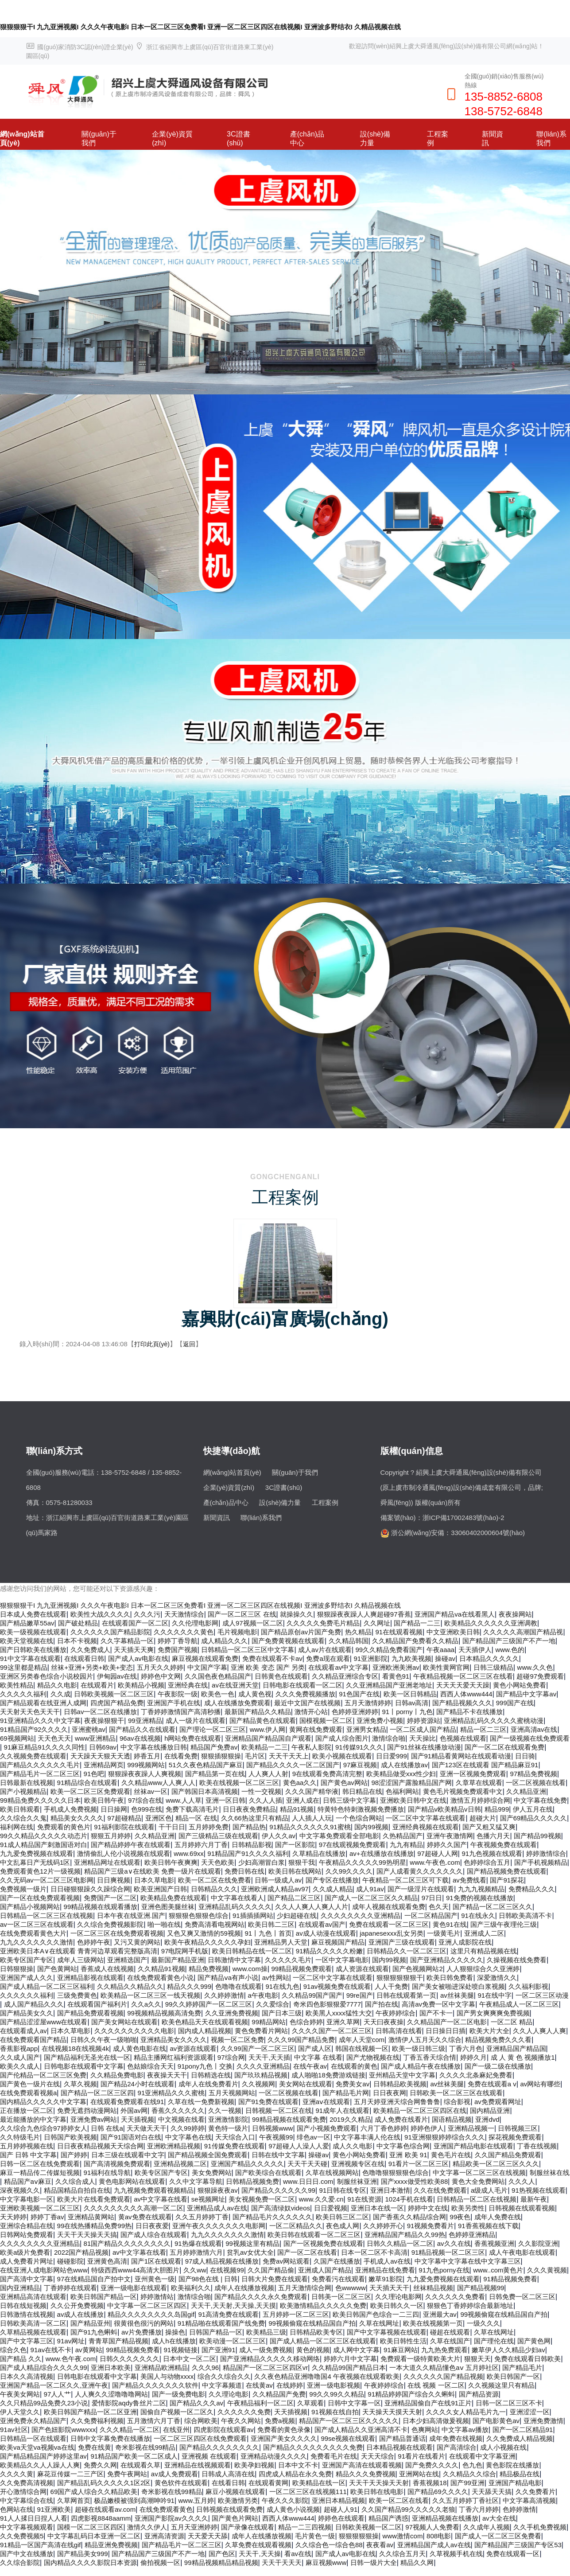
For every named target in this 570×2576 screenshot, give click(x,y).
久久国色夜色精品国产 (218, 1676)
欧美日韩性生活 (403, 2341)
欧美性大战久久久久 (100, 1614)
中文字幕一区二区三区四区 (147, 2305)
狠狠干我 (301, 1862)
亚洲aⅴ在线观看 (326, 2101)
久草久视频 (80, 2084)
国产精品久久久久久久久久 (219, 2447)
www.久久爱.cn (321, 2199)
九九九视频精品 (481, 1889)
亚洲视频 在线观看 (209, 2456)
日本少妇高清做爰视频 (436, 2420)
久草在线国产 (450, 2341)
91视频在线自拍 (335, 2412)
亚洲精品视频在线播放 (445, 2518)
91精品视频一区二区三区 (448, 2252)
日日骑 (525, 1756)
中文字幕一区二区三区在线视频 (479, 2172)
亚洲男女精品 (366, 1729)
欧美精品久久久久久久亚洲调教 (490, 1623)
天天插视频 (137, 2119)
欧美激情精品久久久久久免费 (323, 2305)
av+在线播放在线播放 (381, 1853)
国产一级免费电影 (178, 2394)
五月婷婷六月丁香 (201, 1844)
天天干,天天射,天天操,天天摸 (233, 2305)
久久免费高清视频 (26, 2482)
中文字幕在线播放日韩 (153, 1747)
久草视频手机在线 (456, 2553)
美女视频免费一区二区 (262, 2199)
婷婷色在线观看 (341, 2518)
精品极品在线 (519, 2474)
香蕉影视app (19, 2048)
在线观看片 (97, 1685)
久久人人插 (265, 1800)
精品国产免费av (213, 1747)
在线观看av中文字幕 (338, 1667)
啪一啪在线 (164, 1924)
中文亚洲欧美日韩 (453, 1632)
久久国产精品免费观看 (508, 2155)
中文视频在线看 (181, 2119)
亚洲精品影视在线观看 (90, 1977)
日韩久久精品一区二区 (400, 2243)
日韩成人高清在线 (228, 2474)
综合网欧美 (200, 2420)
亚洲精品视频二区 (180, 2163)
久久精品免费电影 (116, 2075)
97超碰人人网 (437, 1853)
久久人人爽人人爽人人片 (311, 1906)
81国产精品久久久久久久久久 (127, 2243)
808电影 (439, 2536)
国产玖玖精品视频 (260, 2075)
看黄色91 (396, 1676)
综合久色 (13, 2350)
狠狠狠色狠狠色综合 (199, 1915)
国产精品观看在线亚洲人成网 (43, 1703)
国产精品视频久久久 (462, 1703)
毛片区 (255, 1756)
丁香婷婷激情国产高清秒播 (181, 1711)
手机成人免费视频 (70, 1809)
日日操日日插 (445, 2030)
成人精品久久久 (224, 1641)
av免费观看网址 (497, 2101)
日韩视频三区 (518, 2128)
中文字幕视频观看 (26, 2527)
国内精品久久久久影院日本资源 (90, 2562)
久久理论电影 (228, 2394)
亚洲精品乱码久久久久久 (234, 1906)
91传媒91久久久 (359, 1747)
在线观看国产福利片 (97, 2004)
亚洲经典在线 (188, 1685)
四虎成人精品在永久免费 (295, 2474)
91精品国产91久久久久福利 (247, 1853)
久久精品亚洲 (526, 1791)
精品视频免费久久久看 (498, 2039)
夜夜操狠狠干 (104, 1720)
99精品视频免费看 (133, 2350)
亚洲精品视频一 (471, 2128)
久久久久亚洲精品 (263, 2066)
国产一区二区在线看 (307, 2252)
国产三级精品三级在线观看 (218, 1835)
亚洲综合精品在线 (26, 2225)
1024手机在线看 (409, 2199)
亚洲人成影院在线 (465, 1942)
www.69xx (189, 1853)
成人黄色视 (254, 1694)
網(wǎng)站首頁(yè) (22, 138)
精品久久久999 (189, 1986)
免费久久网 (100, 2465)
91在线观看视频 (399, 1632)
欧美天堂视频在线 (26, 1641)
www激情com (403, 2536)
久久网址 (377, 1623)
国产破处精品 (78, 1623)
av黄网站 (88, 2350)
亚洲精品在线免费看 (385, 2270)
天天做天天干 (147, 2128)
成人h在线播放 (173, 2341)
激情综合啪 (388, 1738)
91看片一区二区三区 (418, 2163)
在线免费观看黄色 (166, 2509)
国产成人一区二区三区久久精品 (371, 1898)
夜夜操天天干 (167, 2075)
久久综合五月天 (402, 2553)
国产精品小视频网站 (30, 1906)
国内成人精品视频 (204, 2030)
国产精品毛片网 (345, 2093)
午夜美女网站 (20, 2394)
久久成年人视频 (486, 2527)
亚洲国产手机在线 (173, 1703)
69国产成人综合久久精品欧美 (94, 2491)
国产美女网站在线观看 (124, 2022)
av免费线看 (469, 1880)
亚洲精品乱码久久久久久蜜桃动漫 (493, 1720)
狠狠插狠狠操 (221, 1756)
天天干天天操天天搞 (87, 2234)
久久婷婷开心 (383, 2225)
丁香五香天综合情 (429, 2057)
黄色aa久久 (300, 1782)
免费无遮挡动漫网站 (87, 2110)
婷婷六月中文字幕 (350, 2358)
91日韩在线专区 (343, 2190)
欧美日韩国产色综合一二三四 (376, 2314)
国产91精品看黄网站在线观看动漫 (461, 1756)
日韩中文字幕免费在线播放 (110, 2438)
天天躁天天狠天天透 (100, 1756)
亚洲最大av (440, 2314)
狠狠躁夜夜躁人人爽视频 (144, 1773)
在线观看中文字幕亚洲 (482, 2456)
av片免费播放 (141, 2332)
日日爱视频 (330, 2208)
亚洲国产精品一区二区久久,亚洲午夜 (54, 2385)
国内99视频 (371, 1827)
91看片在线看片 (421, 2456)
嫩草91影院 (385, 2279)
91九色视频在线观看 (491, 1853)
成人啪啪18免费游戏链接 (328, 2075)
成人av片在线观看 (325, 1649)
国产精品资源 (479, 2394)
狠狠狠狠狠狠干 (399, 1977)
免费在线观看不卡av (272, 1658)
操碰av (445, 1658)
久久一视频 (224, 2110)
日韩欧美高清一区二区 (33, 2323)
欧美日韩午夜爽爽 (171, 1862)
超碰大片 (482, 1818)
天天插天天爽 (134, 1649)
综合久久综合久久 (224, 2376)
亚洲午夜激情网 (450, 1835)
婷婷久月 (473, 2057)
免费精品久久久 (531, 1889)
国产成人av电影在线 (138, 1658)
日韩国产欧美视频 (70, 2137)
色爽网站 (424, 2429)
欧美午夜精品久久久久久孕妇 (207, 1942)
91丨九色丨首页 (268, 1933)
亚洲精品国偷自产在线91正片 (428, 2403)
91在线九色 (282, 1986)
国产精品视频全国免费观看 (208, 2155)
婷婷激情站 (157, 2296)
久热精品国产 (403, 1835)
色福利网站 (402, 1791)
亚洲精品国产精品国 (516, 2048)
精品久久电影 (57, 1685)
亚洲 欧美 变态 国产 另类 (268, 1667)
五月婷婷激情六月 (196, 2252)
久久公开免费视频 (77, 2305)
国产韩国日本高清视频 (204, 1791)
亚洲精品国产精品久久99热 (404, 2234)
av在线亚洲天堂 (235, 1685)
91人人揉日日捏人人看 (33, 2518)
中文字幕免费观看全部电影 (339, 1835)
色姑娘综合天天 (150, 2066)
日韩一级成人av (278, 1880)
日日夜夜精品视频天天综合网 (100, 2146)
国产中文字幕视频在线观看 (387, 2332)
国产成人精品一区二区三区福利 (46, 1986)
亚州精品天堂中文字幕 (402, 2075)
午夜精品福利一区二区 (260, 2403)
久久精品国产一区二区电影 (447, 2022)
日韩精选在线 (211, 2075)
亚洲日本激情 (390, 2190)
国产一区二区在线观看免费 (504, 1747)
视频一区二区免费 (237, 2039)
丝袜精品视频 (433, 2288)
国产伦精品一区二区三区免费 (43, 2075)
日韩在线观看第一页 (406, 1995)
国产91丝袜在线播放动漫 (424, 1747)
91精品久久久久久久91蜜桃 (309, 1827)
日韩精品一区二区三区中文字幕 (247, 1649)
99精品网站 (269, 2022)
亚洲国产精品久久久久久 (247, 2163)
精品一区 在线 (196, 1818)
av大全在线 (499, 2518)
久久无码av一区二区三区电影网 (46, 1880)
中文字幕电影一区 (26, 2199)
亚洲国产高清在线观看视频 (362, 2465)
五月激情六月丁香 (153, 2420)
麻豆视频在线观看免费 (205, 1658)
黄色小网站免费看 (519, 1685)
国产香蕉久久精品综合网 (409, 2217)
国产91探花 (507, 1880)
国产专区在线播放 (332, 1880)
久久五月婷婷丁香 (202, 2217)
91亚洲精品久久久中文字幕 (40, 1720)
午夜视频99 (276, 2137)
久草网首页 (73, 2500)
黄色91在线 (450, 1924)
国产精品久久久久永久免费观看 (260, 2296)
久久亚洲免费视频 (231, 2013)
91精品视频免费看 (510, 2279)
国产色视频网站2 (417, 1968)
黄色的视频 (313, 2350)
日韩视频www (272, 2128)
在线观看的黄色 (354, 2066)
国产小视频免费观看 (327, 2128)
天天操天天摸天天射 (392, 2412)
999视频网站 (146, 1765)
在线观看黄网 (268, 2482)
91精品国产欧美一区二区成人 (134, 2456)
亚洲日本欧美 (111, 2367)
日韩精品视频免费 (252, 2181)
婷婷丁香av (47, 2217)
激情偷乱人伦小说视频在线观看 (123, 1853)
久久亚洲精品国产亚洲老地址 (389, 1685)
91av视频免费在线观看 (337, 1986)
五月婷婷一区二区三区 (296, 2314)
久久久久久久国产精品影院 (110, 1632)
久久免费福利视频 (97, 2420)
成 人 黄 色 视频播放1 (523, 2057)
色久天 (439, 1906)
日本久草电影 (154, 1880)
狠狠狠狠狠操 (359, 2536)
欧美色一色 (217, 1694)
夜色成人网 (342, 2225)
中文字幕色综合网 (403, 2146)
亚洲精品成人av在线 (217, 2208)
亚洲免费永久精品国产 (33, 2420)
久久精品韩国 (348, 1641)
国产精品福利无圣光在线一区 (87, 2057)
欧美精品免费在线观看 (173, 1898)
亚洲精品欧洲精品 (161, 2367)
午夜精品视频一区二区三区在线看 (463, 1676)
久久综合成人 (75, 2181)
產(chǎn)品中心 (307, 138)
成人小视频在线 (503, 2447)
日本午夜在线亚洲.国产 (131, 1915)
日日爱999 (391, 1756)
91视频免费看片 (430, 2225)
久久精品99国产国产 (312, 1995)
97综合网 (231, 2057)
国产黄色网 (534, 2341)
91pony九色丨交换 (205, 2066)
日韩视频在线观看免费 (229, 2509)
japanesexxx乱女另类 (391, 1933)
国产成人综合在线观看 (153, 2234)
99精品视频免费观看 (301, 1968)
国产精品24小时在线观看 (137, 2084)
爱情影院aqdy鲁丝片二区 (129, 2403)
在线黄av (259, 2385)
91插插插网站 (253, 1915)
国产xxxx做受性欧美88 (414, 2181)
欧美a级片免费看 (25, 2252)
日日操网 (114, 1809)
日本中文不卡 (298, 2465)
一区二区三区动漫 (542, 1995)
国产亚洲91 (219, 2350)
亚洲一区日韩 (225, 1800)
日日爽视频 (113, 1880)
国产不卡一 (436, 2013)
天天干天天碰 (307, 2163)
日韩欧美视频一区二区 (368, 2527)
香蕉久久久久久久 (178, 2110)
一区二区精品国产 (431, 1915)
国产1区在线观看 (156, 2261)
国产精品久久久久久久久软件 (155, 2385)
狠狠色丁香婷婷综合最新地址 (470, 2305)
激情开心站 (311, 1711)
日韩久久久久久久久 (129, 2358)
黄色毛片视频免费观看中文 (463, 1791)
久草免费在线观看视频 (258, 2545)
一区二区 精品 (511, 2022)
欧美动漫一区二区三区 (232, 2341)
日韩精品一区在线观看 (33, 2438)
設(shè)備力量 (375, 138)
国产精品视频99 (480, 2288)
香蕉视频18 (430, 2482)
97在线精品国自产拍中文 (94, 2279)
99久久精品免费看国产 (389, 1649)
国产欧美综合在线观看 (268, 2172)
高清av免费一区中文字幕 (438, 2004)
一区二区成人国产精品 (423, 1729)
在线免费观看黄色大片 (33, 1933)
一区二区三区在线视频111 (308, 2491)
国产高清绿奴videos (280, 2208)
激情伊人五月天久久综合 (424, 2039)
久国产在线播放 (337, 2261)
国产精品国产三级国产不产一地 (508, 1641)
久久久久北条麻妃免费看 (475, 2075)
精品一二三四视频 (304, 2527)
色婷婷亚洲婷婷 (355, 1711)
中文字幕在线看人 (237, 1898)
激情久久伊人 (147, 2527)
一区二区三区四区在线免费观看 (200, 2438)
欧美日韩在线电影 (376, 2491)
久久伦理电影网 (195, 1623)
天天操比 (422, 1738)
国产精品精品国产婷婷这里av (43, 2456)
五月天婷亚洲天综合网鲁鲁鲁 (397, 2101)
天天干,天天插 (269, 2057)
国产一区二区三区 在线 (242, 1614)
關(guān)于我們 (98, 138)
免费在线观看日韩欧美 (527, 2358)
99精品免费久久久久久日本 (40, 1800)
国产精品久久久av (196, 2403)
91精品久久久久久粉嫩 (329, 1951)
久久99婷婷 (188, 2128)
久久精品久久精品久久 (130, 1986)
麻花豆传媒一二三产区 (70, 2474)
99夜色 (460, 2217)
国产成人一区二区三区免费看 (498, 2536)
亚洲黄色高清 (107, 2261)
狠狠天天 (477, 2358)
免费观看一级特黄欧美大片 (420, 2358)
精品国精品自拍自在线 (77, 2190)
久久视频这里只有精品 (501, 2385)
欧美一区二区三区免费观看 (90, 1791)
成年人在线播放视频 (244, 2288)
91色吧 (94, 1773)
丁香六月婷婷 (479, 2509)
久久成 (60, 1694)
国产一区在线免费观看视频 (40, 1898)
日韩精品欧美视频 (400, 2084)
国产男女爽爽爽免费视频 (493, 2013)
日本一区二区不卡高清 (374, 2252)
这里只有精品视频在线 (483, 1951)
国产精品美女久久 (26, 2013)
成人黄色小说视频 (293, 2509)
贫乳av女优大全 (250, 2252)
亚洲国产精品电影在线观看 (473, 2146)
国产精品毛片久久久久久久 (272, 2217)
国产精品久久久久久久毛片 (40, 1765)
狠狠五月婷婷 (111, 1835)
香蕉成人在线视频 (107, 1968)
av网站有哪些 (540, 2084)
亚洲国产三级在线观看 (401, 1942)
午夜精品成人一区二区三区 (519, 2004)
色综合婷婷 (306, 2022)
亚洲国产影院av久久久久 (171, 2518)
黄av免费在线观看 (145, 2217)
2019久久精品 (350, 2119)
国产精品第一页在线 (215, 1773)
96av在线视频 (140, 1738)
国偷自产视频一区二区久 (176, 2412)
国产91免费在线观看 (268, 2101)
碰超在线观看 (450, 2332)
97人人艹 (57, 2394)
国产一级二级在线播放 (498, 2066)
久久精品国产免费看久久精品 (415, 1641)
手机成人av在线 (387, 2261)
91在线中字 (494, 1995)
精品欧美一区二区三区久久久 (496, 2163)
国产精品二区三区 (294, 1898)
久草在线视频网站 (332, 2172)
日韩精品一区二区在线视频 (476, 2199)
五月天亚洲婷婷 (194, 2527)
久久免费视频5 (21, 2536)
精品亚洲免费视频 (111, 2545)
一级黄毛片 (443, 1933)
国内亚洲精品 (20, 2288)
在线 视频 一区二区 (435, 2385)
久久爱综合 (272, 2004)
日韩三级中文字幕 (349, 1800)
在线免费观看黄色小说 (160, 1977)
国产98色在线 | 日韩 (208, 2279)
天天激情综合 (184, 1614)
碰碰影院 (70, 2261)
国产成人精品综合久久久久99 (43, 2367)
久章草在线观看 (479, 1782)
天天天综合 (377, 2456)
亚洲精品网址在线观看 (107, 1862)
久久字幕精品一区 (127, 1641)
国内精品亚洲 (490, 2110)
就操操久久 (296, 1614)
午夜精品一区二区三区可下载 (405, 1880)
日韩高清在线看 (399, 2030)
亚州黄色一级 (154, 2279)
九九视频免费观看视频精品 (154, 2190)
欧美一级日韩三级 (418, 2048)
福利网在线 (16, 1827)
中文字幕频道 (222, 2385)
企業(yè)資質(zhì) (172, 138)
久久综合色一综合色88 (329, 2545)
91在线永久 (478, 1915)
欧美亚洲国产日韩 (160, 1889)
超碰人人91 (341, 2509)
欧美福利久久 (191, 2288)
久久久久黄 (16, 2474)
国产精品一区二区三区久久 (492, 1906)
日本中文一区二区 (189, 2358)
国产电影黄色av (496, 2420)
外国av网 (133, 2110)
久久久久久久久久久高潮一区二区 (133, 2208)
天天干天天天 (282, 2562)
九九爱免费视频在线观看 (36, 1853)
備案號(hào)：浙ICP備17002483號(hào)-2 (442, 1517)
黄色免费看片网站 (261, 2030)
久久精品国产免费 (279, 2394)
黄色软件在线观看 (181, 2482)
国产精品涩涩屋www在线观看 (44, 2022)
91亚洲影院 (370, 1658)
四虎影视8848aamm (101, 2518)
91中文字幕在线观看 (30, 1658)
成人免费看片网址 (26, 2261)
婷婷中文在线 (428, 2208)
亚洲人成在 (302, 1800)
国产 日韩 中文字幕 (28, 2155)
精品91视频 (297, 1809)
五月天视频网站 (232, 2093)
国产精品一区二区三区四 (97, 2093)
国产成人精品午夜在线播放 (421, 2066)
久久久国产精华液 (311, 1791)
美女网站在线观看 (305, 2084)
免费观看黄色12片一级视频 (40, 1871)
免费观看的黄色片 (63, 1827)
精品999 (497, 1809)
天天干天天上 (289, 1756)
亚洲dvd (487, 2119)
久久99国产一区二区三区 (258, 2048)
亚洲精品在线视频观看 (197, 2465)
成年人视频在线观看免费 (388, 1906)
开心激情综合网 (23, 2491)
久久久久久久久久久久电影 (134, 2030)
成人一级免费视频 (265, 2350)
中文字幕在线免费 (540, 1800)
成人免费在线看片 (401, 2119)
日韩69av (103, 1747)
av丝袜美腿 (457, 1995)
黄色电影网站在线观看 (132, 2181)
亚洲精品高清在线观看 (33, 2296)
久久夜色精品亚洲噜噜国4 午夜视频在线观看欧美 (326, 2376)
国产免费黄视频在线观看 (288, 1641)
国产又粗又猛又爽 (489, 1827)
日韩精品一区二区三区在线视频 (46, 1915)
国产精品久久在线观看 (142, 1729)
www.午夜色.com (435, 1862)
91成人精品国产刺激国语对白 (43, 1844)
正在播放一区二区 (26, 2110)
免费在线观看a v (492, 2084)
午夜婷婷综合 (395, 2013)
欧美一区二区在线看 (399, 2500)
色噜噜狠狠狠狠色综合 (395, 2172)
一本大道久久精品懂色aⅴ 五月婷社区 (444, 2367)
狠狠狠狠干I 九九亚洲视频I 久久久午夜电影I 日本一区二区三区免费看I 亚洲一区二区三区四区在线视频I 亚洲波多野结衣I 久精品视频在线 (200, 27)
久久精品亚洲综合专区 (345, 1676)
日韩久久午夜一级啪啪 (103, 2039)
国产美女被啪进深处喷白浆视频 (458, 1986)
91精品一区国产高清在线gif (40, 2545)
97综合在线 (145, 1800)
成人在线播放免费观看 (237, 1703)
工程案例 (437, 138)
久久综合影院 (20, 2562)
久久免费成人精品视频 (519, 2438)
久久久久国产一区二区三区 (332, 2030)
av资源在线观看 (193, 2048)
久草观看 (310, 2403)
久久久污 (147, 1614)
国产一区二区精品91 (522, 2429)
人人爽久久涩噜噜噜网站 (111, 2394)
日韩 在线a (107, 2128)
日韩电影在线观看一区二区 (302, 1685)
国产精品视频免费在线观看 (507, 1871)
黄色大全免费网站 (478, 2181)
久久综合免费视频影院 (110, 1924)
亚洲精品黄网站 (91, 2217)
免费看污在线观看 (338, 2279)
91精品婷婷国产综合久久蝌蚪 (411, 2394)
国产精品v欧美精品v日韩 (444, 1809)
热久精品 (358, 1632)
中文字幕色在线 (188, 2137)
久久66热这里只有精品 (254, 1818)
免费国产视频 (178, 1649)
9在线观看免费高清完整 (327, 1773)
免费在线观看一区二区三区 (389, 1924)
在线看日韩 (228, 2482)
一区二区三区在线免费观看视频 (116, 1933)
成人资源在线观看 (362, 1968)
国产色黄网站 (57, 1968)
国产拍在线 (381, 2004)
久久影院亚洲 (538, 2243)
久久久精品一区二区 (129, 2429)
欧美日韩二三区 (271, 1924)
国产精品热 (249, 1827)
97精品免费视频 (533, 1773)
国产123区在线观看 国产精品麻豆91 (485, 1765)
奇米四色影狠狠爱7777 (327, 2004)
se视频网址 (208, 2199)
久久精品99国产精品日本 (349, 2367)
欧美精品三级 (266, 2332)
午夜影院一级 (178, 1694)
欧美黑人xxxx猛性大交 (339, 2013)
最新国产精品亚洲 (177, 1960)
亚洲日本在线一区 (377, 2208)
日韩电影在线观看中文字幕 (84, 2066)
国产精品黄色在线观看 (262, 1720)
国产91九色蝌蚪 (94, 2332)
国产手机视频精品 (540, 1862)
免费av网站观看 (286, 2261)
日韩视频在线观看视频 (522, 2208)
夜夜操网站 (515, 1614)
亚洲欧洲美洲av (395, 1667)
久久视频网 (258, 2084)
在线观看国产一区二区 (135, 1623)
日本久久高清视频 (26, 2376)
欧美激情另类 (238, 2500)
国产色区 (222, 2553)
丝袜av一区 (150, 1791)
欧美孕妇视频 (254, 2465)
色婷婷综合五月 (487, 1862)
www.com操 (250, 1968)
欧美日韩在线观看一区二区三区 (314, 2234)
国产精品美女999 (82, 2553)
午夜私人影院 (311, 1747)
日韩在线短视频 (23, 2305)
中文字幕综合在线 (26, 2500)
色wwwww (350, 2288)
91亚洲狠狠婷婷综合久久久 (444, 2137)
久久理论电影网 (398, 2296)
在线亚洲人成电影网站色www (44, 2270)
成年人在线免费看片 (208, 2084)
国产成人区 (314, 2048)
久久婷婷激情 (224, 1995)
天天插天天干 (389, 2288)
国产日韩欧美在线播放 (33, 1649)
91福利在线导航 (107, 2172)
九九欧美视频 (411, 1658)
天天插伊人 (475, 1649)
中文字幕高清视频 (529, 2500)
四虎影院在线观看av (224, 2429)
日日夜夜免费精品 (249, 1809)
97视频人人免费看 (432, 2527)
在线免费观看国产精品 (33, 2039)
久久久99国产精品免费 (301, 2039)
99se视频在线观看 (348, 2438)
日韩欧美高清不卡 (525, 1915)
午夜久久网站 (241, 2420)
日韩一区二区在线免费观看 (40, 2163)
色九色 (472, 2465)
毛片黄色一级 (315, 2536)
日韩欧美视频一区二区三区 (114, 1694)
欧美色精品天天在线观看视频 (205, 2022)
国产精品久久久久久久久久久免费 (313, 2447)
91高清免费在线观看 (228, 2314)
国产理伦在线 (494, 2341)
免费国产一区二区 (110, 1898)
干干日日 (172, 1827)
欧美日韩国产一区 (513, 2376)
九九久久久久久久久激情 (36, 1942)
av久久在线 (454, 2243)
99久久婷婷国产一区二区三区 (208, 2004)
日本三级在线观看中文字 (127, 2155)
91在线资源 (364, 2199)
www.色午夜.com (71, 2358)
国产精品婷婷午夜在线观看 (131, 1844)
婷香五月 (147, 1756)
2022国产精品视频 (81, 2252)
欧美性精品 (16, 1685)
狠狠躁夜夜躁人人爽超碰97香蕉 (364, 1614)
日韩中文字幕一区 (354, 2403)
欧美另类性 (468, 2208)
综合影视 (457, 2101)
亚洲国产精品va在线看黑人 (455, 1614)
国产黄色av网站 (344, 1782)
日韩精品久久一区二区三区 (406, 1951)
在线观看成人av (23, 2030)
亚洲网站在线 (419, 2474)
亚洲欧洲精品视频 (173, 2146)
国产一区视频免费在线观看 (323, 2243)
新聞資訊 (492, 138)
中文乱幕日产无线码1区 (35, 1862)
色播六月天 (493, 1835)
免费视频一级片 (23, 1889)
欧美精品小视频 (141, 1685)
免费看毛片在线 (333, 2456)
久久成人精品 (333, 1889)
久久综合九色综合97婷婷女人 (43, 2128)
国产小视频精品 (23, 1791)
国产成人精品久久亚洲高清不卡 (360, 2429)
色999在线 (146, 1809)
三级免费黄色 (77, 1995)
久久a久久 (146, 2004)
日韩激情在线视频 (26, 2314)
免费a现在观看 (327, 1658)
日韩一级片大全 (373, 2562)
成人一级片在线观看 (195, 1720)
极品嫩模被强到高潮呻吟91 (134, 2500)
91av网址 (71, 2341)
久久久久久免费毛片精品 (323, 1623)
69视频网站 (17, 1738)
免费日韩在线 (244, 1871)
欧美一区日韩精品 (410, 1694)
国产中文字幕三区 (26, 2341)
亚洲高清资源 (164, 2536)
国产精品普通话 (402, 2438)
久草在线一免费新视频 (201, 2101)
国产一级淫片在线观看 (421, 1889)
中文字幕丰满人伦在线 (367, 2137)
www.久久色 (535, 1667)
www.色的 (509, 1649)
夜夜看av (379, 2545)
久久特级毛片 (20, 2137)
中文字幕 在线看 (318, 2057)
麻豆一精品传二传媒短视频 (40, 2172)
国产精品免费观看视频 (90, 2013)
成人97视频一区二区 (252, 1623)
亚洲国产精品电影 (515, 2482)
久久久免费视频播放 (305, 1694)
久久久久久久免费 (244, 2412)
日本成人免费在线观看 (33, 1614)
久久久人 (521, 2181)
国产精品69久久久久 (437, 2491)
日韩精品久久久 (214, 1889)
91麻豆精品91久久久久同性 (44, 1747)
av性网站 (275, 1977)
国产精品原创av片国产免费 (301, 1632)
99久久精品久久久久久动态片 (43, 1835)
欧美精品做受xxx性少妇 (401, 1773)
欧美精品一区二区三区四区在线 (419, 2110)
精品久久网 (417, 2562)
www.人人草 (184, 1800)
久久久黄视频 (547, 2270)
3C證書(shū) (238, 138)
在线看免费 (181, 1756)
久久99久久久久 (349, 1871)
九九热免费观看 (444, 2350)
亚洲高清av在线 (534, 1729)
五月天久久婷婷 (160, 1667)
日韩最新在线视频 (26, 1782)
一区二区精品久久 (295, 2225)
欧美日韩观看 (20, 1809)
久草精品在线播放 (318, 1853)
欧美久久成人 (20, 2066)
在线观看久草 (140, 2465)
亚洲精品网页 (104, 1765)
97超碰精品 (124, 1818)
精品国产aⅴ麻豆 (27, 2181)
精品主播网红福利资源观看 (173, 2057)
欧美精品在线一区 (318, 2482)
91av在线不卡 (51, 2350)
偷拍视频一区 (160, 2562)
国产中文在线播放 (26, 2553)
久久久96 (205, 2367)
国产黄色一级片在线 (30, 2084)
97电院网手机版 (185, 1951)
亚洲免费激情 (543, 2420)
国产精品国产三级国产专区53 (518, 2545)
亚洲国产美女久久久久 (284, 2438)
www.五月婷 (196, 2500)
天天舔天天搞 (492, 2491)
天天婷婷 (13, 2217)
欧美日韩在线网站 (295, 1871)
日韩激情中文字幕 (234, 1960)
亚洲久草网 (343, 2022)
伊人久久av (278, 1835)
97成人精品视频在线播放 (222, 2261)
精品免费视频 (209, 1968)
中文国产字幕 (207, 1667)
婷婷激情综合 (546, 1853)
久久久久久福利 (23, 1694)
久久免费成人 (90, 1649)
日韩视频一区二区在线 (278, 2110)
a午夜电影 (263, 1995)
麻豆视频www (326, 2562)
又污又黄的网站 (137, 1942)
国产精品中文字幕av (526, 1694)
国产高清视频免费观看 (117, 2163)
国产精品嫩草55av (27, 1623)
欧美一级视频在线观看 (33, 1632)
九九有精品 (406, 1844)
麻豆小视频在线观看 (235, 2491)
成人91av (370, 1889)
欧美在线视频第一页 (433, 2323)
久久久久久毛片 (288, 1960)
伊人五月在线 (533, 1809)
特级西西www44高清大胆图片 (135, 2270)
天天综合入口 (235, 2137)
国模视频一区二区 (326, 1720)
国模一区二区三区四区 (90, 2527)
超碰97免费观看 (540, 1676)
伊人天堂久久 (20, 2412)
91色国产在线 (359, 1694)
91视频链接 (181, 2350)
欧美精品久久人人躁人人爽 (40, 2465)
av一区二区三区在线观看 (37, 1924)
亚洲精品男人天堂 (280, 1942)
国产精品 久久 (21, 2358)
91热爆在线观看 (198, 2243)
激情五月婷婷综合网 (480, 1800)
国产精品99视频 (537, 1835)
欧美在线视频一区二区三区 (239, 1782)
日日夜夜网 (389, 2093)
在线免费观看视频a (28, 2093)
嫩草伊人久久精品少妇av (508, 2350)
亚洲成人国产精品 (324, 2270)
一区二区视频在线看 (536, 1782)
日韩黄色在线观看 (281, 1676)
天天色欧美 (217, 1862)
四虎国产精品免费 (116, 1703)
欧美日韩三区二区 (342, 2217)
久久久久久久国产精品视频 (443, 2376)
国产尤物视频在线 (372, 2057)
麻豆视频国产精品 (337, 1942)
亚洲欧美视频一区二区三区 (40, 2208)
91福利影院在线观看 (124, 1827)
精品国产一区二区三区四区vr (265, 2367)
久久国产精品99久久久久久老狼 (408, 2509)
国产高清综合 (457, 2447)
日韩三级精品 (493, 1667)
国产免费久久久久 (431, 2465)
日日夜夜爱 (152, 2225)
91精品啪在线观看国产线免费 (221, 2323)
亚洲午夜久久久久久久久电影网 (218, 2225)
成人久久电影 (352, 2146)
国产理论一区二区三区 (212, 1729)
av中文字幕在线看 (160, 2199)
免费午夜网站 (127, 2474)
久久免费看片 (535, 2491)
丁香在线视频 (537, 2146)
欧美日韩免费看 (450, 1977)
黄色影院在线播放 (512, 2465)
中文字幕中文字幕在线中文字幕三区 (468, 2261)
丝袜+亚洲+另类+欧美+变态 (92, 1667)
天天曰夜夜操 (383, 2022)
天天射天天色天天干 (30, 1711)
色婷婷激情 (519, 2509)
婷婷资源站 (423, 1720)
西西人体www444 (466, 1694)
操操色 (175, 2332)
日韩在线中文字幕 (278, 2155)
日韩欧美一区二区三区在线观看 (456, 2093)
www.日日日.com (308, 2181)
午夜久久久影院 (285, 2500)
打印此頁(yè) (152, 1344)
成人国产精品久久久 (34, 2004)
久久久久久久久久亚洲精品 (360, 1915)
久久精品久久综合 (469, 2474)
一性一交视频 (261, 1791)
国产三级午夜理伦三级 (503, 1924)
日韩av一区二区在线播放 (100, 1711)
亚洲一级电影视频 (333, 2385)
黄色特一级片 (228, 2128)
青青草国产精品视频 (118, 2341)
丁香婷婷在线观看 (70, 2288)
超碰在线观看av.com (105, 2509)
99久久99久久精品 (336, 2394)
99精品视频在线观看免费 (289, 2119)
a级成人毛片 (489, 2190)
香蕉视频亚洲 (494, 2243)
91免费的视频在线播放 (479, 1898)
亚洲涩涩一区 (530, 2412)
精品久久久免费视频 (366, 2474)
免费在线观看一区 (512, 2553)
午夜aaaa (440, 1649)
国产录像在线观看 (247, 2527)
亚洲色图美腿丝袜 (167, 1906)
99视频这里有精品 (252, 2243)
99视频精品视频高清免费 (164, 2013)
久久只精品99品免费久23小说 (44, 2403)
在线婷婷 (289, 2385)
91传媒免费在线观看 (234, 2146)
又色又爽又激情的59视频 (204, 1933)
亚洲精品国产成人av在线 (434, 2545)
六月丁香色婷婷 (384, 2128)
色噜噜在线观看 (238, 1986)
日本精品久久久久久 (489, 1658)
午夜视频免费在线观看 (503, 1844)
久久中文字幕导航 (195, 2181)
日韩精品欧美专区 (316, 2332)
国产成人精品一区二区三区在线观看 (323, 2341)
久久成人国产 (20, 2057)
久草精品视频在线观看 (33, 2332)
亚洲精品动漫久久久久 (273, 2456)
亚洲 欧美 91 (408, 2155)
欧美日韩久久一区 (396, 2305)
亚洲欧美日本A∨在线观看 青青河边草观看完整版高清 (78, 1951)
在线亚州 (176, 2429)
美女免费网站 (212, 2172)
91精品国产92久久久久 (34, 1729)
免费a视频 (280, 2420)
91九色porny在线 (444, 2270)
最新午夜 (533, 2199)
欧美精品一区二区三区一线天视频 (150, 1995)
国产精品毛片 (522, 2367)
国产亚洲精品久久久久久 (446, 1960)
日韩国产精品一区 (215, 2332)
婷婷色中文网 (161, 1676)
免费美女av (352, 2084)
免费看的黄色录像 (283, 2429)
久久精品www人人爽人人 (158, 1782)
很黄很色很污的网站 (144, 2323)
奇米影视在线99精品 (145, 2447)
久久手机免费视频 (539, 2527)
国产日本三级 (282, 2013)
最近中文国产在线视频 (307, 1703)
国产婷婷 (74, 2155)
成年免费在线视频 (455, 2438)
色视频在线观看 (463, 1738)
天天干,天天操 (259, 2553)
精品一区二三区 (483, 1729)
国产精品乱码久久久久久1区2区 (104, 2482)
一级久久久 (483, 2323)
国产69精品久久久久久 (533, 1818)
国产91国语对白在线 (131, 2137)
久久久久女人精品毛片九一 (466, 2412)
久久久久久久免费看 (455, 2296)
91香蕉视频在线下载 (488, 2225)
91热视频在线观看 (539, 2190)
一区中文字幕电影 (341, 1960)
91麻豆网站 (401, 2350)
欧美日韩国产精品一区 (103, 2296)
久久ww (194, 2270)
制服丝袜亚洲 (357, 2181)
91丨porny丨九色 (407, 1711)
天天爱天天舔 (208, 2536)
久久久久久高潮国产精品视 (523, 1632)
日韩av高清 (412, 1703)
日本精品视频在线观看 (399, 2447)
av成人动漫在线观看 (326, 1933)
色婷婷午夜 (93, 1942)
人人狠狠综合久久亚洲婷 (483, 1968)
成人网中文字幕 (356, 2350)
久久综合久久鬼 (23, 1818)
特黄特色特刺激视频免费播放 (361, 1809)
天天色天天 (54, 1738)
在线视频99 (227, 2270)
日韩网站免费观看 (26, 2234)
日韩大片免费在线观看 (274, 2279)
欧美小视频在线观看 (342, 1756)
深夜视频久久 (20, 2190)
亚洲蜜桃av (88, 1729)
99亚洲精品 (145, 1720)
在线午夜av (310, 2066)
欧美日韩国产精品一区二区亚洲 (90, 2412)
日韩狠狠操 (16, 1968)
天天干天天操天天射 (379, 2482)
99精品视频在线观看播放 (101, 1906)
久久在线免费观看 (440, 2190)
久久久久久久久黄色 (183, 1632)
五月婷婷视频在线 (26, 2146)
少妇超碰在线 (297, 1915)
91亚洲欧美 (54, 2509)
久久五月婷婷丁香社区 (465, 2500)
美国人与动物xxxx (167, 2376)
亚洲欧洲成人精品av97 (275, 1889)
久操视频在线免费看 (517, 1960)
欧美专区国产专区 (26, 1960)
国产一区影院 (295, 1844)
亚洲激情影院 (228, 2119)
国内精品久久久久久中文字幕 (43, 2101)
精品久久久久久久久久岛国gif (151, 2314)
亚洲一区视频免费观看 (473, 1773)
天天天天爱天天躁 (462, 1685)
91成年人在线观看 (343, 2110)
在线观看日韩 (84, 1658)
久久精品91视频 (161, 1968)
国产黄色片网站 (235, 2518)
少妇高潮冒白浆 (261, 1862)
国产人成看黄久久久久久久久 (419, 1871)
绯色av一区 (313, 2137)
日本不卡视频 (77, 1641)
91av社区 (14, 2429)
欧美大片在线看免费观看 (93, 2199)
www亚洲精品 (95, 1738)
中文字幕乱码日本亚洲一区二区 (93, 2536)
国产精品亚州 (90, 2323)
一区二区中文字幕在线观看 (425, 1818)
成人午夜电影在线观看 (522, 2252)
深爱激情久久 (497, 1977)
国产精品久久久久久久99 (278, 2190)
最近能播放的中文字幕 (33, 2119)
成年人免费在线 (497, 2217)
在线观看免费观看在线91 (127, 2101)
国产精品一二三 (417, 1623)
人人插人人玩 (312, 1818)
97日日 (432, 1898)
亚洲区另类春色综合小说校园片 (46, 1676)
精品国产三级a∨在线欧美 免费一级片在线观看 (152, 1871)
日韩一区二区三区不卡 (509, 2403)
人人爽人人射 (268, 1773)
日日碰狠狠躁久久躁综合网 (90, 1889)
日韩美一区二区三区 (341, 2296)
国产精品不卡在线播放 (469, 1711)
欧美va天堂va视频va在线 (37, 2447)
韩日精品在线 (362, 1791)
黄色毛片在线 (451, 2155)
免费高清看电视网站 (214, 1924)
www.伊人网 (268, 1729)
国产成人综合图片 (341, 1738)
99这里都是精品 (23, 1667)
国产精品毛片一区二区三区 (40, 1773)
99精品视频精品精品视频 (221, 2562)
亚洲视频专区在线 (357, 2163)
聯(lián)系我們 (261, 1517)
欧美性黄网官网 (446, 1667)
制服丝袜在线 (550, 2172)
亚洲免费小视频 (380, 1720)
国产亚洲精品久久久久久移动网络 (270, 2358)
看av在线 (297, 2553)
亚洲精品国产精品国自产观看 (268, 1738)
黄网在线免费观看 (315, 1729)
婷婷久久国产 (447, 1844)
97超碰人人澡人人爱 (298, 2146)
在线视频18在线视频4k (75, 2048)
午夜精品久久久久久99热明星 (362, 1862)
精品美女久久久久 (77, 1818)
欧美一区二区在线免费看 (214, 1880)
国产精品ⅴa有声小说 (228, 1977)
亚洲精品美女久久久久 (173, 2039)
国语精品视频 (452, 2119)
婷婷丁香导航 (178, 1641)
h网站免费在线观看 (192, 1738)
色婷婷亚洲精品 (472, 2234)
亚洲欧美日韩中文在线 (413, 1800)
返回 (189, 1344)
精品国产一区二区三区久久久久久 (349, 2420)
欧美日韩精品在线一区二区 (252, 1951)
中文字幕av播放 (465, 2429)
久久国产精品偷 (271, 2270)
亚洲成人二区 (484, 1933)
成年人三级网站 (80, 1960)
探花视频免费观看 (515, 2137)
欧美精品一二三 (264, 1747)
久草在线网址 (379, 2323)
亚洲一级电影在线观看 (134, 2288)
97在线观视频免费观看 (352, 1844)
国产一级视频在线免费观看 (530, 1738)
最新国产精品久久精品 (258, 1711)
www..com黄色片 (498, 2270)
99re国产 (359, 1995)
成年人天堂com (361, 2039)
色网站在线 (16, 2509)
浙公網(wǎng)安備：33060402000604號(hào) (458, 1532)
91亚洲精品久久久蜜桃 (171, 2093)
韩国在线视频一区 (361, 2048)
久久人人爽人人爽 (539, 2030)
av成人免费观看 (174, 2474)
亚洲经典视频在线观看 (425, 1827)
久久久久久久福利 (26, 1995)
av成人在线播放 (80, 2314)
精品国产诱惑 (388, 2518)
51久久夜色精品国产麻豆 (206, 1765)
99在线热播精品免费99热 (94, 2225)
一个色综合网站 (359, 1818)
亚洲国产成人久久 (26, 1977)
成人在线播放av (404, 1765)
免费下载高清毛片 (192, 1809)
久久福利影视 (528, 1986)
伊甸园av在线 (117, 1676)
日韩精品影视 (251, 1844)
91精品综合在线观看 (87, 1782)
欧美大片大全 (489, 2030)
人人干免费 (391, 1986)
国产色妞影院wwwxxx (63, 2429)
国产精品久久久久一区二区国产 (292, 1765)
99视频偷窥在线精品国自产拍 (503, 2314)
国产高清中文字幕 (26, 2279)
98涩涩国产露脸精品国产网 (411, 1782)
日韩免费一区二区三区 (522, 2296)
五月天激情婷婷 (368, 1703)
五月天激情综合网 (304, 2288)
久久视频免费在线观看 (33, 1756)
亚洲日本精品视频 (338, 2500)
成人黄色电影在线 (139, 2048)
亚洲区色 (158, 1818)
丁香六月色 (465, 2048)
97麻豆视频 (360, 1765)
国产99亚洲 (467, 2482)
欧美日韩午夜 (104, 1800)
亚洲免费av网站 (93, 2119)
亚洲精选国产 (127, 1960)
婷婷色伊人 (427, 2128)
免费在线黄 (94, 2447)
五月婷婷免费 (209, 1827)
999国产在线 (515, 1703)
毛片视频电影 (237, 1632)
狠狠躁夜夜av (218, 2190)
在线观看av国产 (322, 1924)
